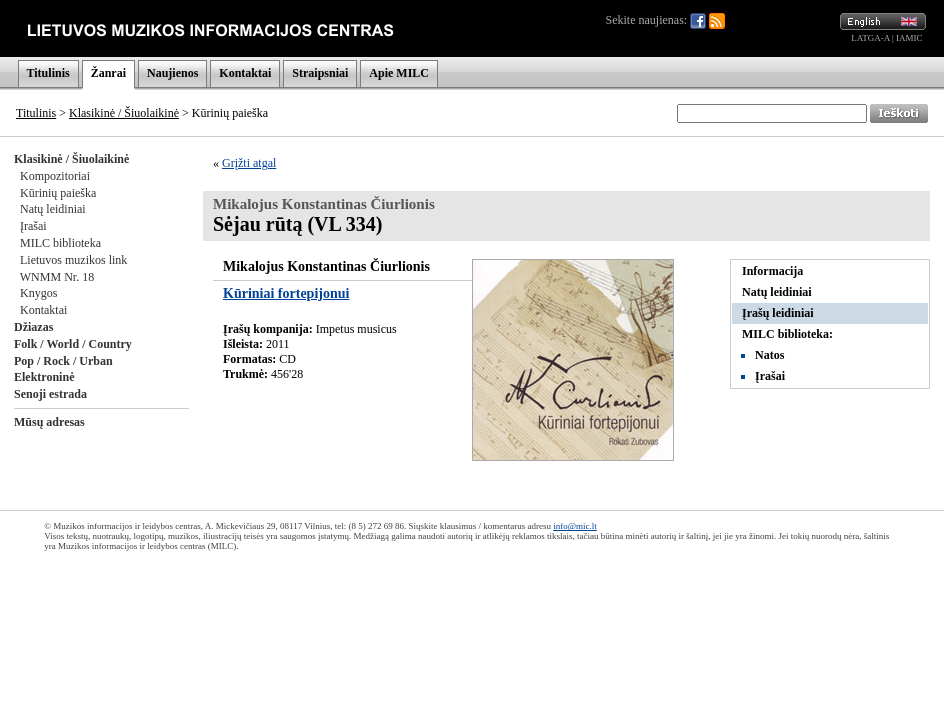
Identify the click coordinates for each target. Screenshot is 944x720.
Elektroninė (44, 377)
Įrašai (33, 226)
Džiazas (33, 327)
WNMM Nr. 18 (57, 277)
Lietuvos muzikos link (73, 260)
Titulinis (48, 73)
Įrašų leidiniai (778, 313)
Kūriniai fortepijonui (286, 293)
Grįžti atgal (249, 163)
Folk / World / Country (73, 344)
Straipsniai (320, 73)
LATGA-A (870, 38)
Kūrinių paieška (58, 193)
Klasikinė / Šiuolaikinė (124, 113)
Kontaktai (245, 73)
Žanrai (108, 73)
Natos (769, 355)
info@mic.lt (575, 526)
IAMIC (909, 38)
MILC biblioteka (60, 243)
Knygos (38, 293)
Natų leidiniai (53, 209)
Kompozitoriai (55, 176)
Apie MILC (399, 73)
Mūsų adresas (49, 422)
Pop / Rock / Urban (63, 361)
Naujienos (172, 73)
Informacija (772, 271)
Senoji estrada (50, 394)
